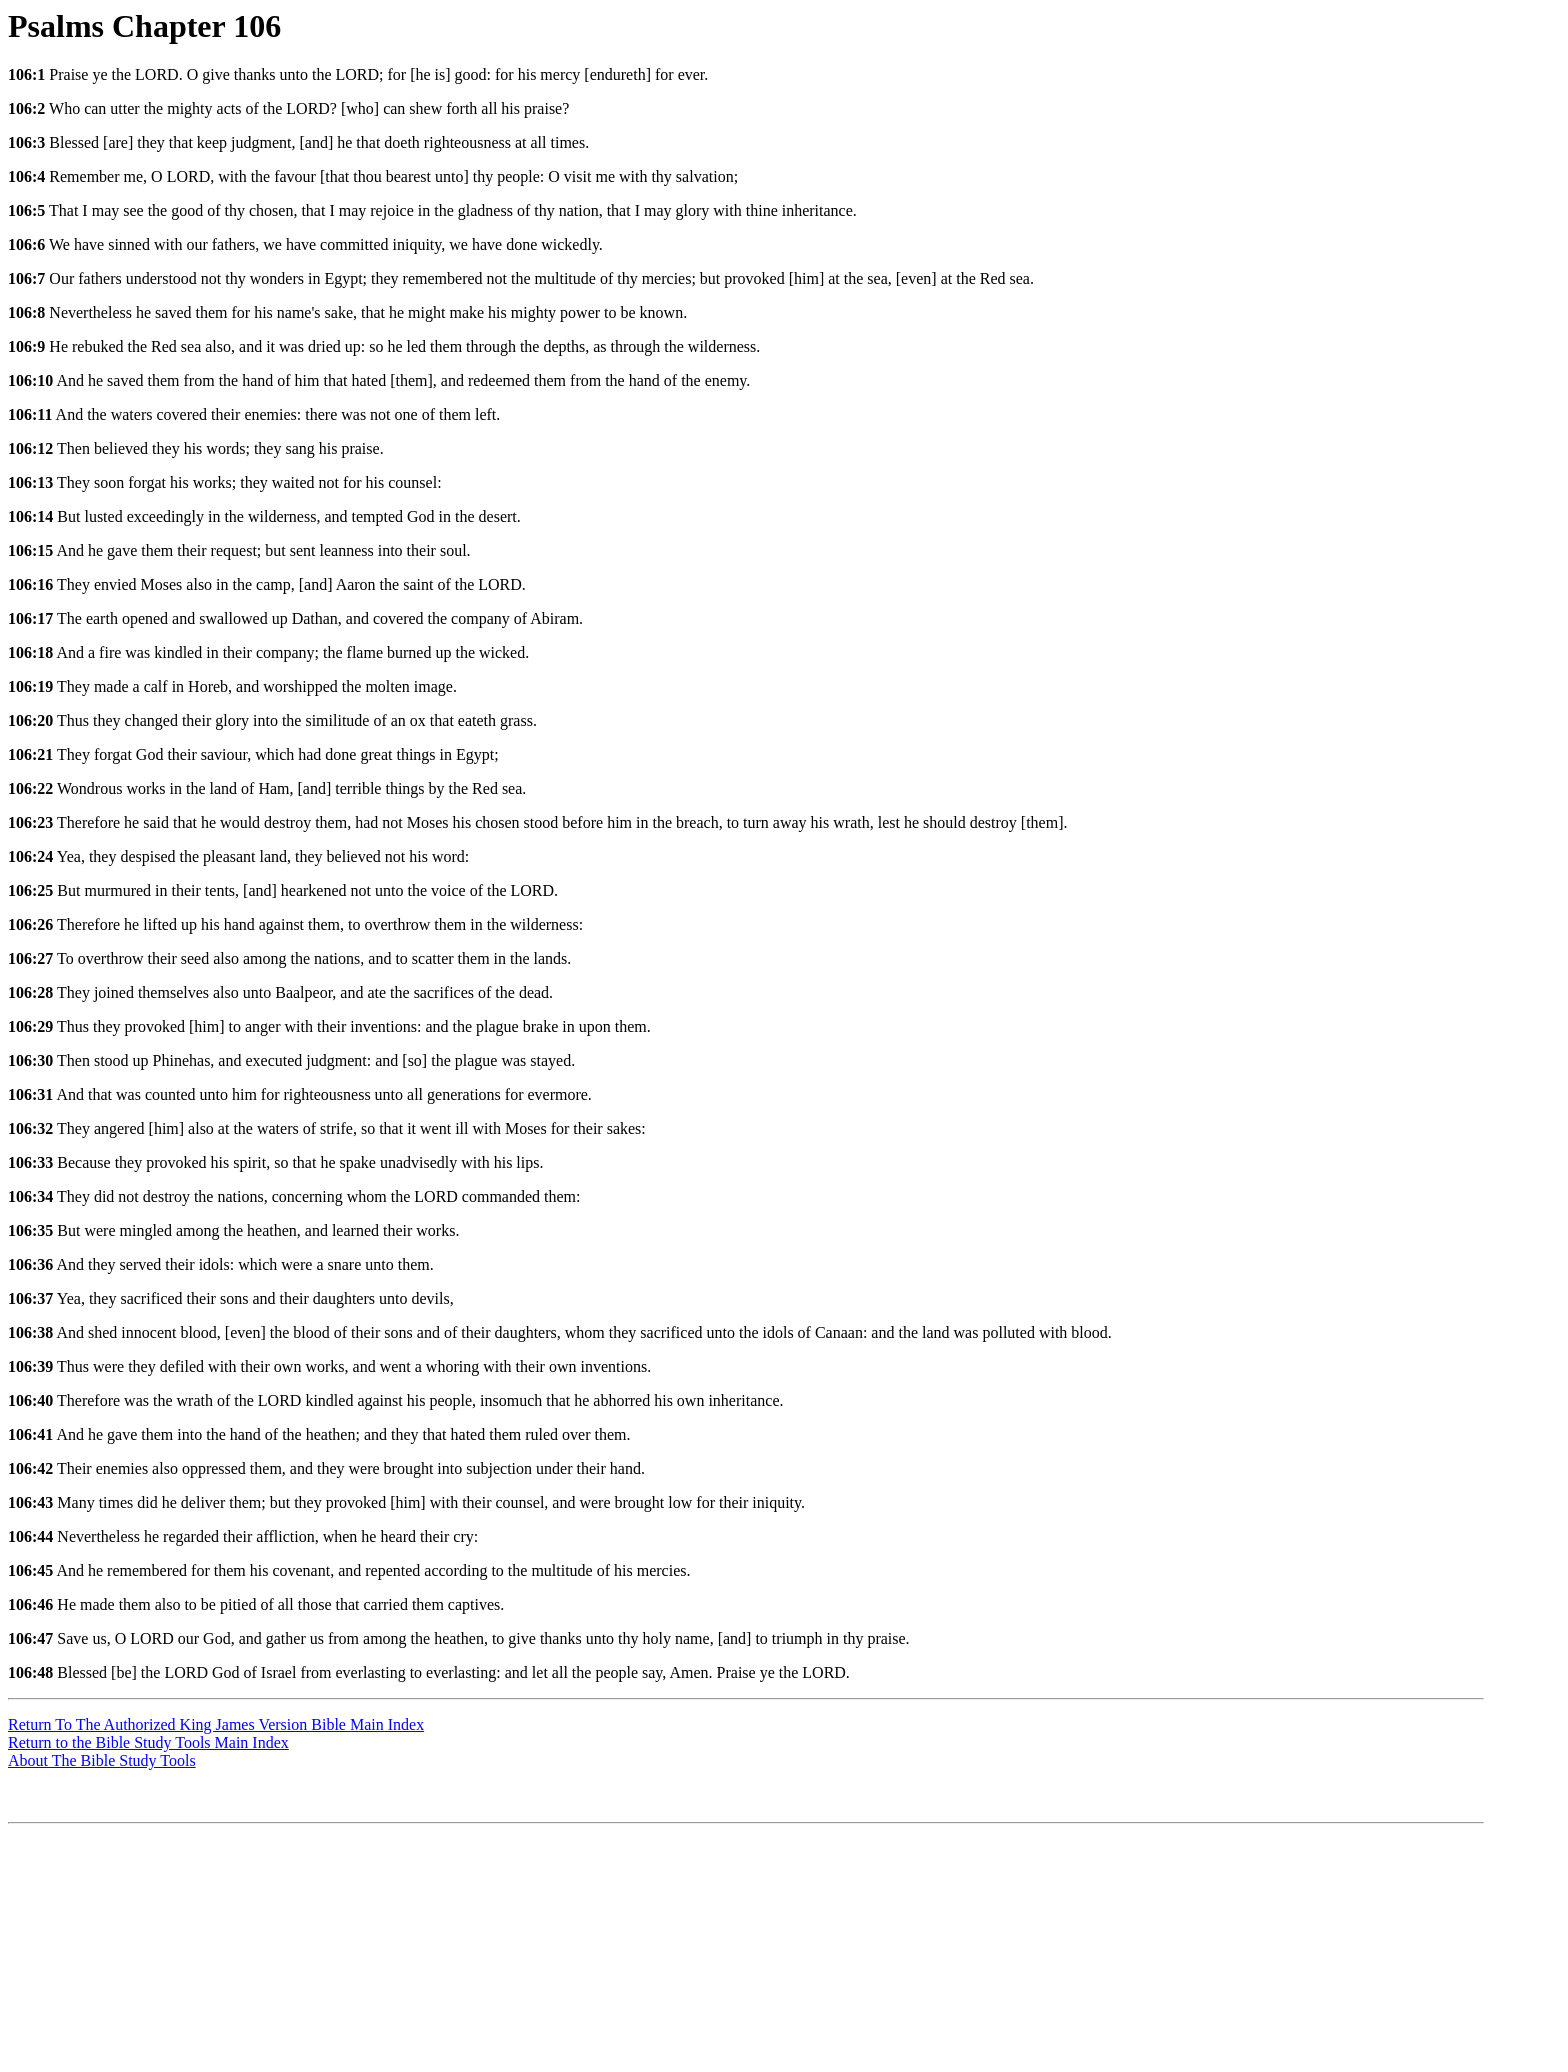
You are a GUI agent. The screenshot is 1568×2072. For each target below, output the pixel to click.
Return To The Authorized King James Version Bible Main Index (216, 1724)
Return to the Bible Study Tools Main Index (148, 1742)
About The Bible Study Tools (102, 1760)
